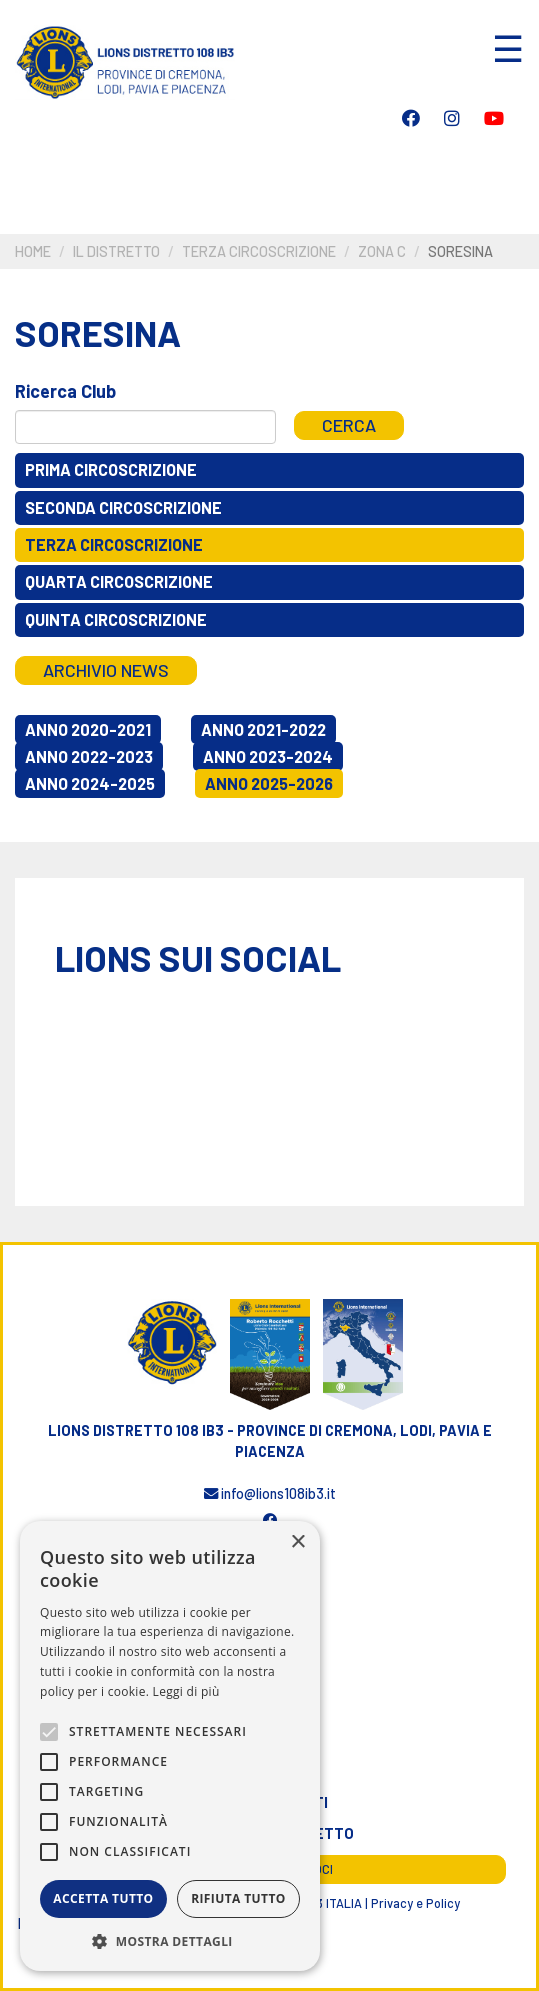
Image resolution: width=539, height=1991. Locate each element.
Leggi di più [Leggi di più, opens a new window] (186, 1691)
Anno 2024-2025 (90, 783)
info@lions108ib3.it (270, 1493)
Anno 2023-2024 (268, 756)
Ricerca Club (65, 391)
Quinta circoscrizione (116, 619)
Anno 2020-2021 (88, 729)
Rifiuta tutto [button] (238, 1898)
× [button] (297, 1542)
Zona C (382, 251)
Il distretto (116, 251)
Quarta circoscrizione (119, 581)
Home (33, 251)
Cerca (349, 425)
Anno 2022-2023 (89, 756)
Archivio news (106, 670)
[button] (170, 1941)
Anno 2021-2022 (263, 729)
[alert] (170, 1746)
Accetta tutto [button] (103, 1898)
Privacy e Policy (415, 1903)
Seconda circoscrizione (123, 507)
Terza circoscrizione (259, 251)
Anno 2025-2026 (269, 783)
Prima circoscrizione (111, 469)
